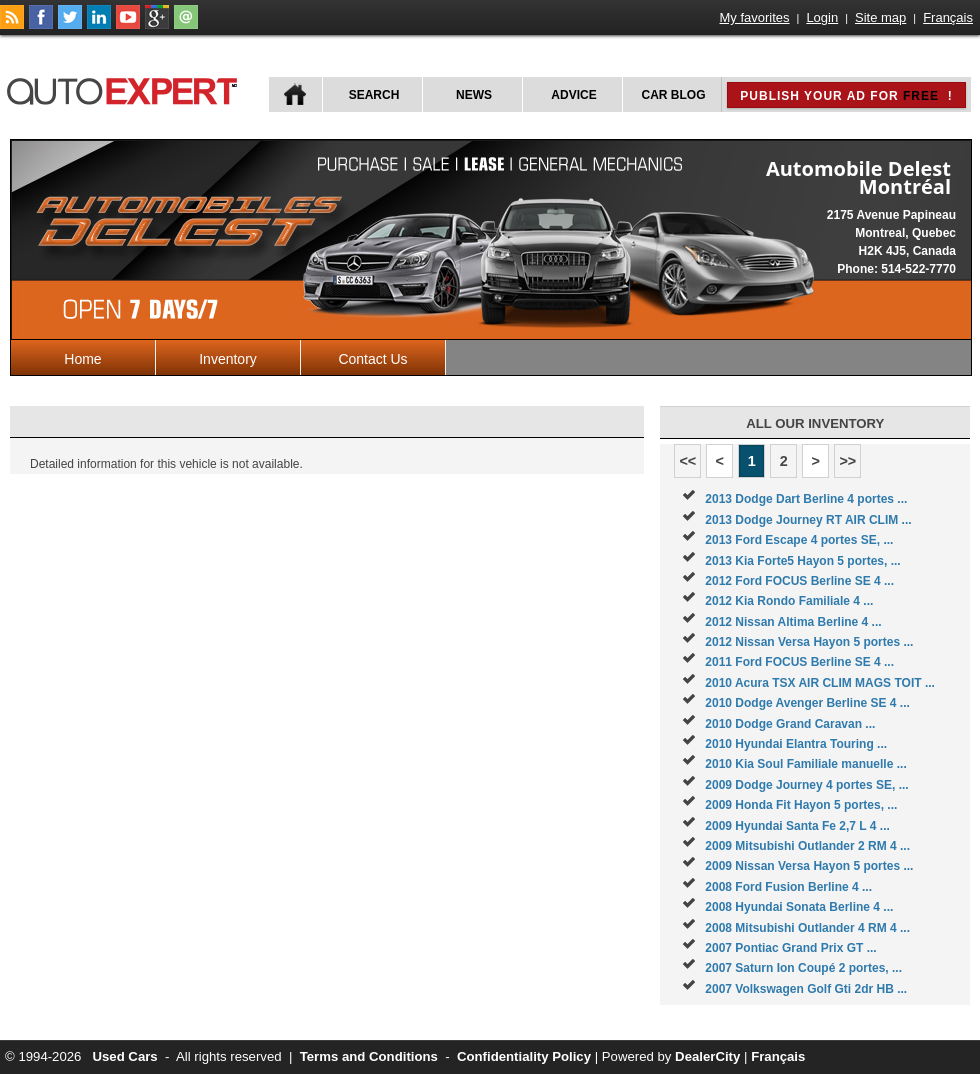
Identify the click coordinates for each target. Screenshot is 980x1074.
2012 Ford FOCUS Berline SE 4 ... (799, 581)
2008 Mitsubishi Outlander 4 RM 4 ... (807, 928)
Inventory (228, 359)
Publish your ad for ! (846, 96)
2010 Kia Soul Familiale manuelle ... (805, 764)
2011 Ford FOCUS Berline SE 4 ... (799, 662)
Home (82, 359)
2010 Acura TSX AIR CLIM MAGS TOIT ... (820, 683)
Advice (573, 95)
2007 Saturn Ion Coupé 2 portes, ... (803, 968)
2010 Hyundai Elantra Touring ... (796, 744)
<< (687, 461)
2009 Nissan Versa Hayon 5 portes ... (809, 866)
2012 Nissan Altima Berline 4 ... (793, 622)
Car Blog (674, 95)
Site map (880, 17)
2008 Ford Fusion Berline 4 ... (788, 887)
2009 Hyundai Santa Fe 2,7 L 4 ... (797, 826)
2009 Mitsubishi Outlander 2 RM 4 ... (807, 846)
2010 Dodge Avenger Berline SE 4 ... (807, 703)
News (474, 95)
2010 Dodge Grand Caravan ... (790, 724)
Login (822, 17)
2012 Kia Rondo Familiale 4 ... (789, 601)
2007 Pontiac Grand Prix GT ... (790, 948)
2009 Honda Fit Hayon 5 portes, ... (801, 805)
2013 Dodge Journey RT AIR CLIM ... (808, 520)
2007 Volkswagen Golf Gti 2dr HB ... (806, 989)
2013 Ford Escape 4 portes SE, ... (799, 540)
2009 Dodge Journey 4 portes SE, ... (806, 785)
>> (847, 461)
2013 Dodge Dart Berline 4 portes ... (806, 499)
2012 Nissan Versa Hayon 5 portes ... (809, 642)
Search (374, 95)
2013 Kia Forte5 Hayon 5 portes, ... (802, 561)
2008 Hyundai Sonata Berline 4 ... (799, 907)
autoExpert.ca (126, 88)
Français (948, 17)
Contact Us (372, 359)
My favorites (755, 17)
